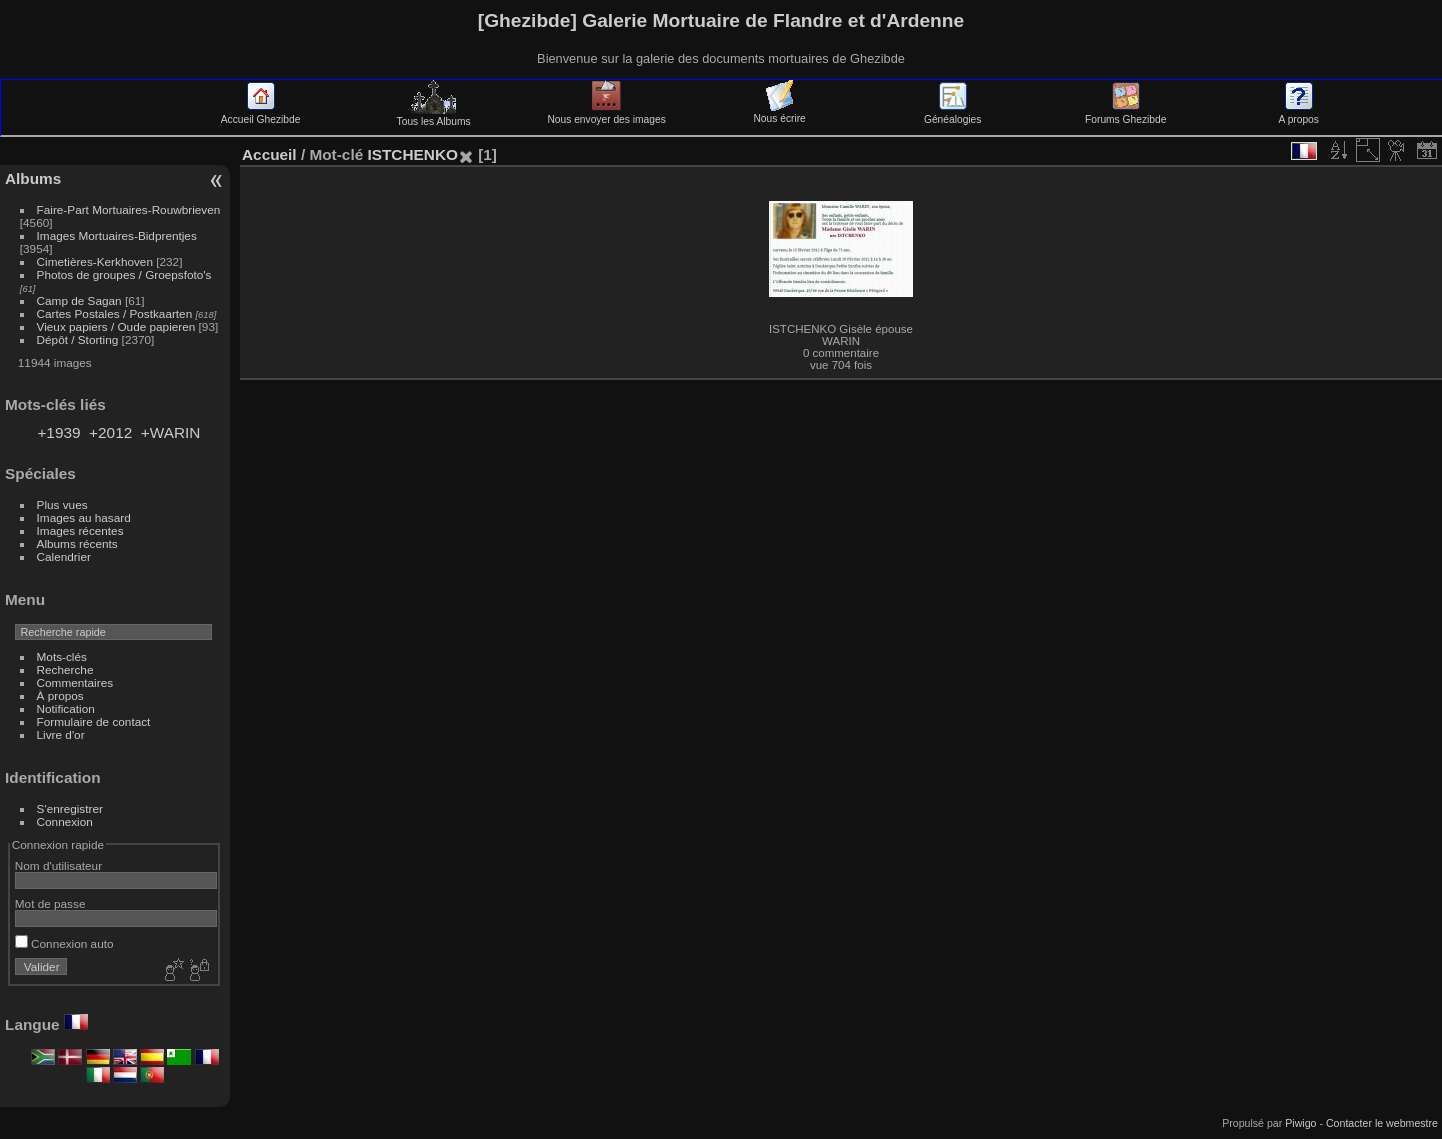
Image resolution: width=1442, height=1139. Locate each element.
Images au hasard (84, 517)
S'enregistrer (70, 808)
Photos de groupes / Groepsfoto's (124, 274)
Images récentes (80, 530)
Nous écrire (779, 113)
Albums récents (77, 543)
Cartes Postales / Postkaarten (115, 313)
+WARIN (171, 432)
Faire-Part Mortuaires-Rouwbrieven (129, 209)
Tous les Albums (434, 116)
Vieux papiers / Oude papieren (116, 326)
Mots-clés (62, 656)
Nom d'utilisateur (58, 865)
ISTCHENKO (412, 154)
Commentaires (75, 682)
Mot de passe (50, 903)
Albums (33, 178)
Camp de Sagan (79, 300)
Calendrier (64, 556)
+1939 (58, 432)
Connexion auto (64, 943)
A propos (1299, 114)
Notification (66, 708)
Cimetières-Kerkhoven (95, 261)
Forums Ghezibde (1125, 114)
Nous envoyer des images (606, 114)
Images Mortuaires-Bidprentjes (117, 235)
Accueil (269, 154)
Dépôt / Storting (78, 339)
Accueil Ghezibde (261, 114)
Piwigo (1300, 1123)
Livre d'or (61, 734)
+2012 (110, 432)
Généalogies (952, 114)
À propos (60, 695)
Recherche (65, 669)
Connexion (65, 821)
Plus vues (62, 504)
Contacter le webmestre (1382, 1123)
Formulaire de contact (94, 721)
